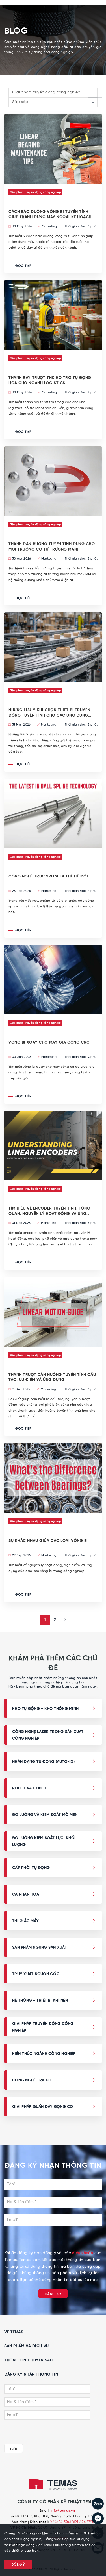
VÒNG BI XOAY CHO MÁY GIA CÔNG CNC (48, 1042)
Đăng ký (53, 2294)
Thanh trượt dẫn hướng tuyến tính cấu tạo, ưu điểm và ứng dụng (52, 1377)
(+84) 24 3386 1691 (64, 2522)
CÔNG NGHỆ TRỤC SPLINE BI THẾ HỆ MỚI (48, 876)
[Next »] (63, 1620)
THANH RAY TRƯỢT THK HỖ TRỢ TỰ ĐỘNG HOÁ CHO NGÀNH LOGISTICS (49, 380)
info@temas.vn (63, 2510)
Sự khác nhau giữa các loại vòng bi (48, 1541)
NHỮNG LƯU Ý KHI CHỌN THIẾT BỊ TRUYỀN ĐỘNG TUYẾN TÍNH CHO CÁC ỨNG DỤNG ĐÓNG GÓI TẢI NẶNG (49, 713)
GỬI (13, 2449)
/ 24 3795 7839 (91, 2522)
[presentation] (53, 2239)
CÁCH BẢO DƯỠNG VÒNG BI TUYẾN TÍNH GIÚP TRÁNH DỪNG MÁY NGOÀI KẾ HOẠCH (50, 214)
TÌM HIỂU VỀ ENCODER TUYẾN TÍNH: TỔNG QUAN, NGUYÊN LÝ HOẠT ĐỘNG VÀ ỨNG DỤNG (49, 1211)
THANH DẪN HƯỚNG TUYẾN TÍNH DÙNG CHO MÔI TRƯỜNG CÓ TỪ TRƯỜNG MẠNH (51, 546)
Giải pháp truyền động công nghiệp (35, 192)
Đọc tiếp (19, 266)
